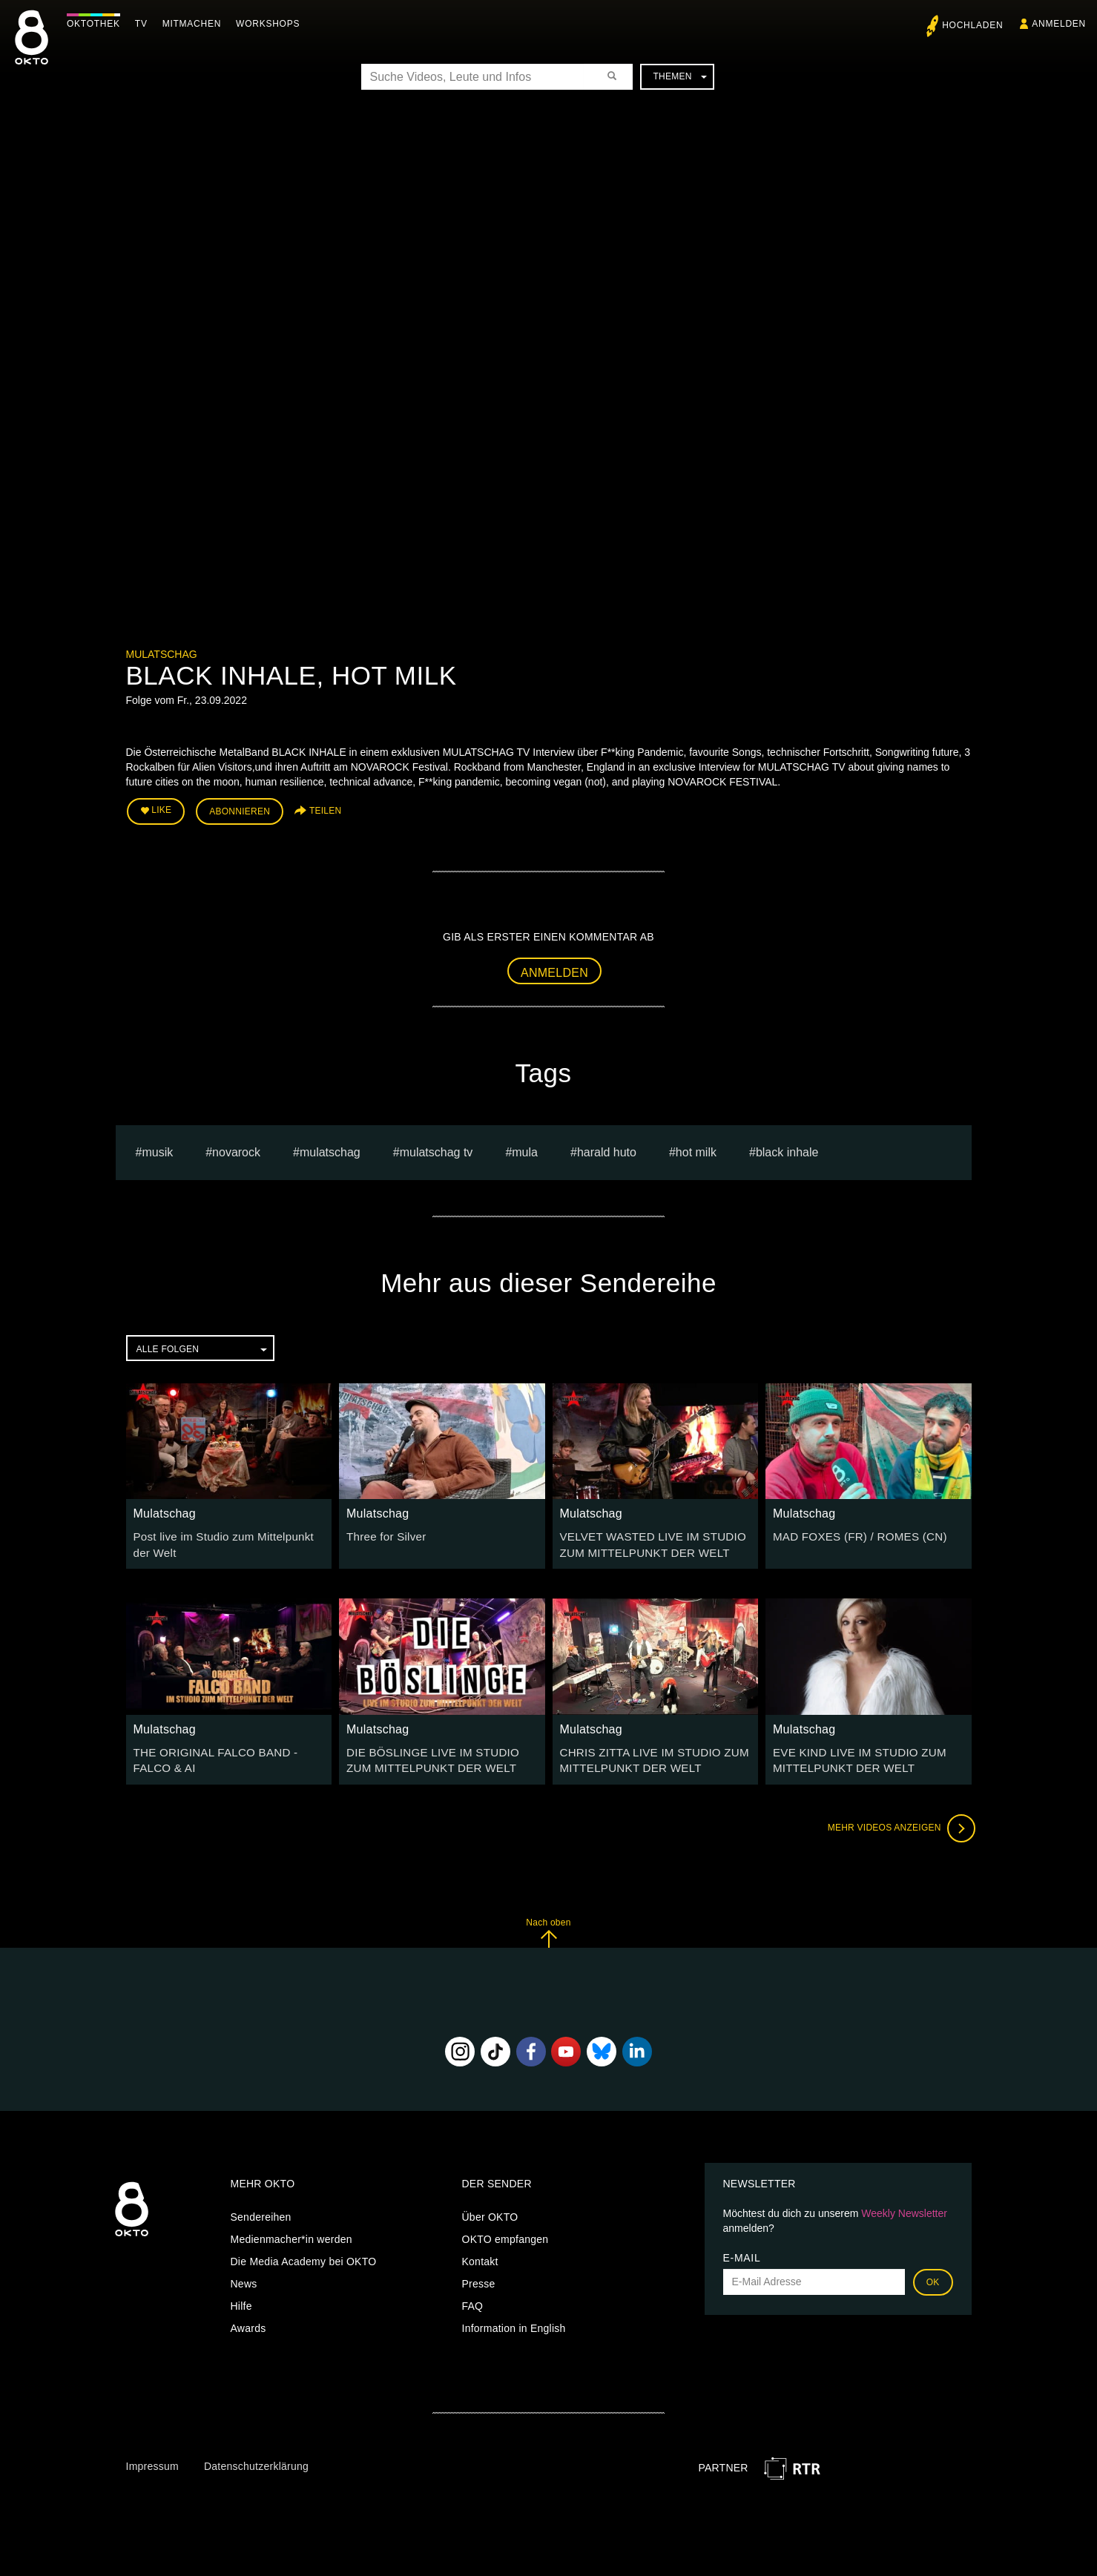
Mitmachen (195, 24)
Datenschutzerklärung (256, 2458)
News (244, 2276)
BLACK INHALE (787, 1148)
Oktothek (97, 24)
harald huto (606, 1148)
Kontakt (480, 2253)
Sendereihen (261, 2209)
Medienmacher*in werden (291, 2231)
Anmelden (554, 969)
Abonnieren (239, 810)
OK (933, 2274)
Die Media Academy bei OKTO (304, 2253)
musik (157, 1148)
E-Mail (742, 2250)
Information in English (514, 2320)
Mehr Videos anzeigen (897, 1820)
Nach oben (548, 1924)
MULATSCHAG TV (436, 1148)
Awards (248, 2320)
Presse (478, 2276)
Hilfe (241, 2298)
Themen (679, 76)
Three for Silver (383, 1533)
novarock (236, 1148)
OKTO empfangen (505, 2231)
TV (145, 24)
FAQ (473, 2298)
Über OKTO (490, 2209)
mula (525, 1148)
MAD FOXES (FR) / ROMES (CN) (854, 1533)
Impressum (152, 2458)
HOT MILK (696, 1148)
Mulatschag (161, 654)
